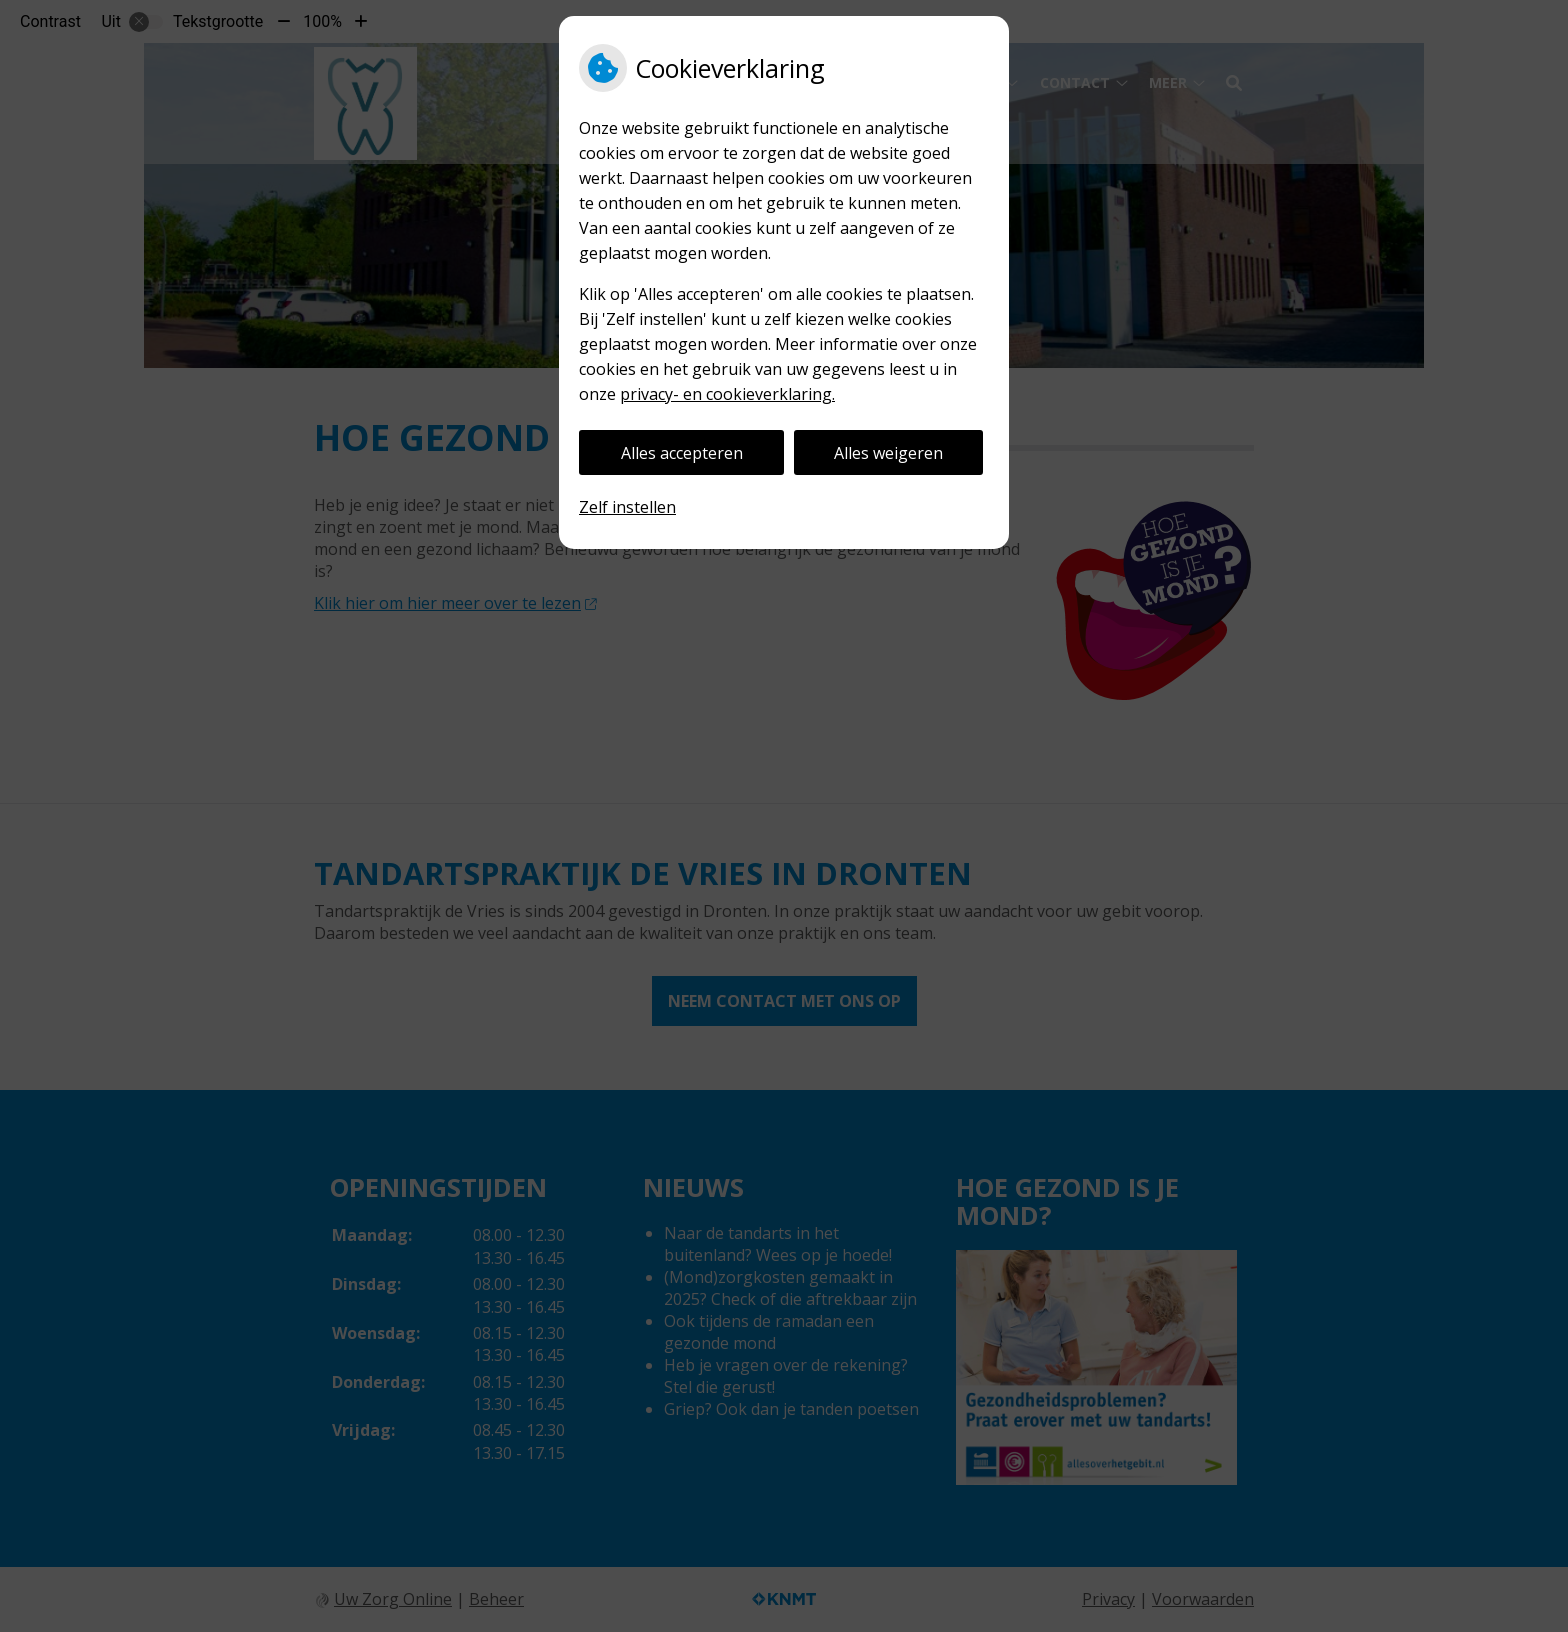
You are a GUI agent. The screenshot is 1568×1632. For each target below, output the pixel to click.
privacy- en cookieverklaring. (727, 394)
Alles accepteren (682, 453)
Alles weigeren (888, 453)
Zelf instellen (627, 507)
